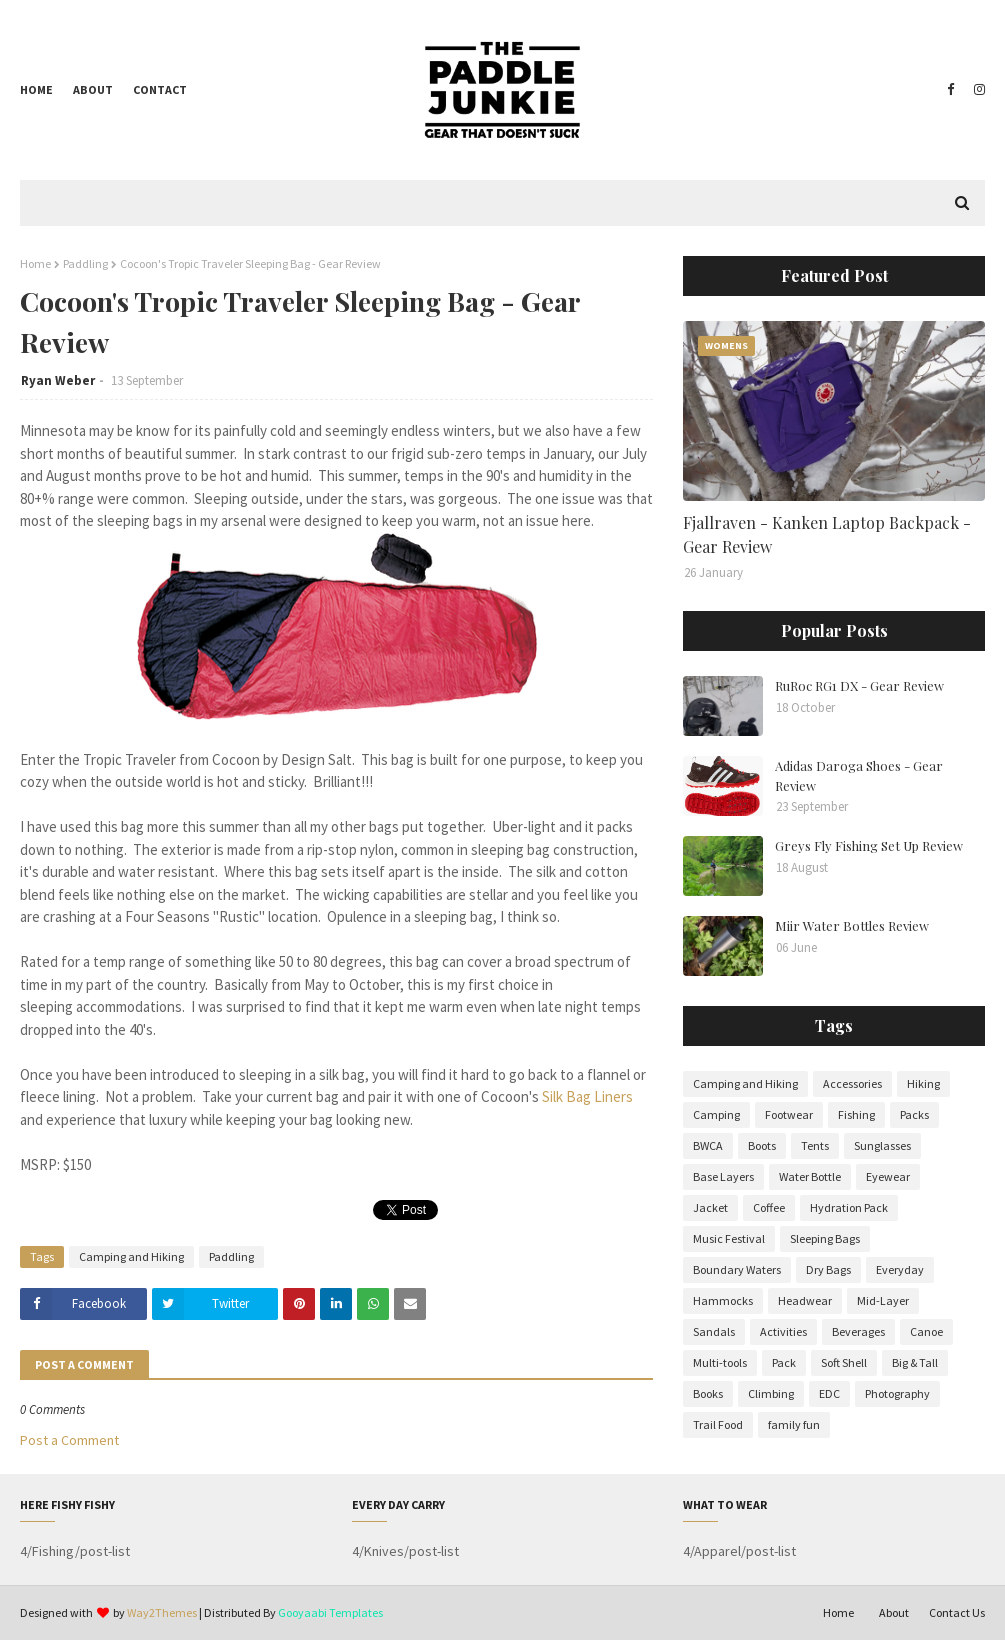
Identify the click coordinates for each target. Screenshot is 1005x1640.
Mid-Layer (883, 1300)
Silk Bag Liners (587, 1096)
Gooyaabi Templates (330, 1612)
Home (36, 89)
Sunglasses (882, 1145)
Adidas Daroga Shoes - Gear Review (859, 775)
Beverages (858, 1331)
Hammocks (723, 1300)
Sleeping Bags (825, 1238)
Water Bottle (810, 1176)
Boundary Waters (737, 1269)
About (93, 89)
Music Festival (729, 1238)
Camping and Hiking (131, 1256)
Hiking (923, 1083)
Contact (160, 89)
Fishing (856, 1114)
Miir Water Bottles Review (852, 925)
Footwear (789, 1114)
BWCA (708, 1145)
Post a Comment (69, 1440)
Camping (716, 1114)
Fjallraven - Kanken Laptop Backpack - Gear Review (827, 534)
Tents (815, 1145)
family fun (794, 1424)
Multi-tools (720, 1362)
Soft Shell (844, 1362)
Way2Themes (162, 1612)
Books (708, 1393)
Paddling (85, 263)
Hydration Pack (849, 1207)
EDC (829, 1393)
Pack (784, 1362)
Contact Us (957, 1612)
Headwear (805, 1300)
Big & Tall (915, 1362)
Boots (762, 1145)
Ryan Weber (58, 380)
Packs (914, 1114)
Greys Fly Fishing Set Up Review (869, 845)
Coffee (769, 1207)
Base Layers (723, 1176)
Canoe (926, 1331)
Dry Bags (828, 1269)
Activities (783, 1331)
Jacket (710, 1207)
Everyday (900, 1269)
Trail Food (718, 1424)
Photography (897, 1393)
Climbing (771, 1393)
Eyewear (888, 1176)
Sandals (714, 1331)
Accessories (852, 1083)
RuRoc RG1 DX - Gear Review (859, 685)
